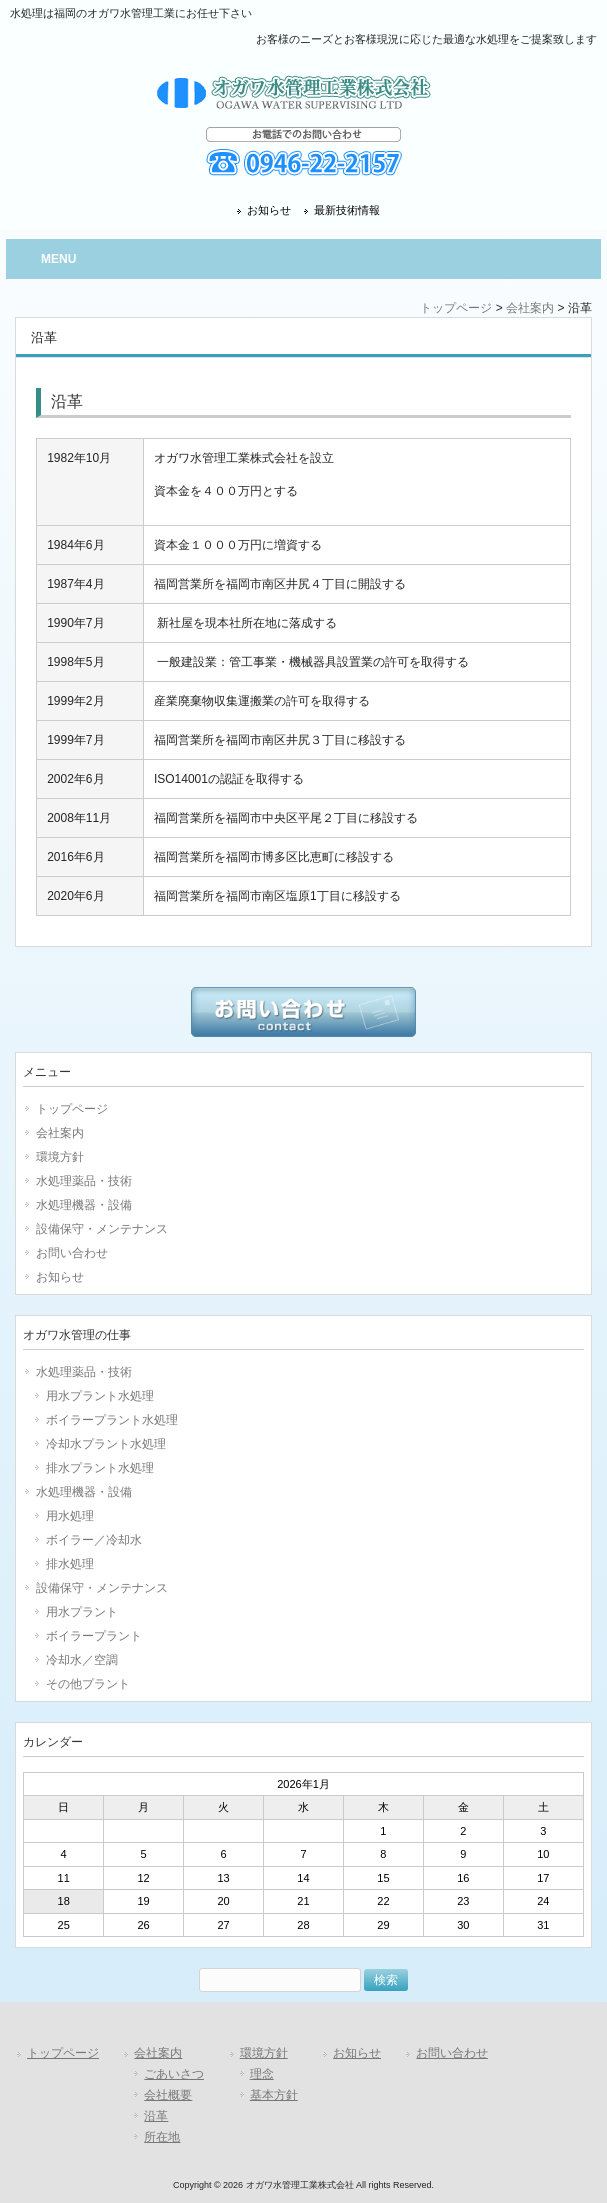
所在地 (162, 2137)
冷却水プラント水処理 (106, 1444)
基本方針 (274, 2095)
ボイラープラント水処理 (112, 1420)
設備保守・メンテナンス (102, 1229)
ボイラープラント (94, 1636)
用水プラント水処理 (100, 1396)
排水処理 (70, 1564)
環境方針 (60, 1157)
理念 (262, 2074)
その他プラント (88, 1684)
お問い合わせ (72, 1253)
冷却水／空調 (82, 1660)
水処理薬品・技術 (84, 1181)
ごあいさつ (174, 2074)
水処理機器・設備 (84, 1205)
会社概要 (168, 2095)
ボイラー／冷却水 (94, 1540)
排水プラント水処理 (100, 1468)
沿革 (156, 2116)
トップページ (456, 308)
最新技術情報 (347, 210)
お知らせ (269, 210)
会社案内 (530, 308)
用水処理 (70, 1516)
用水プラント (82, 1612)
